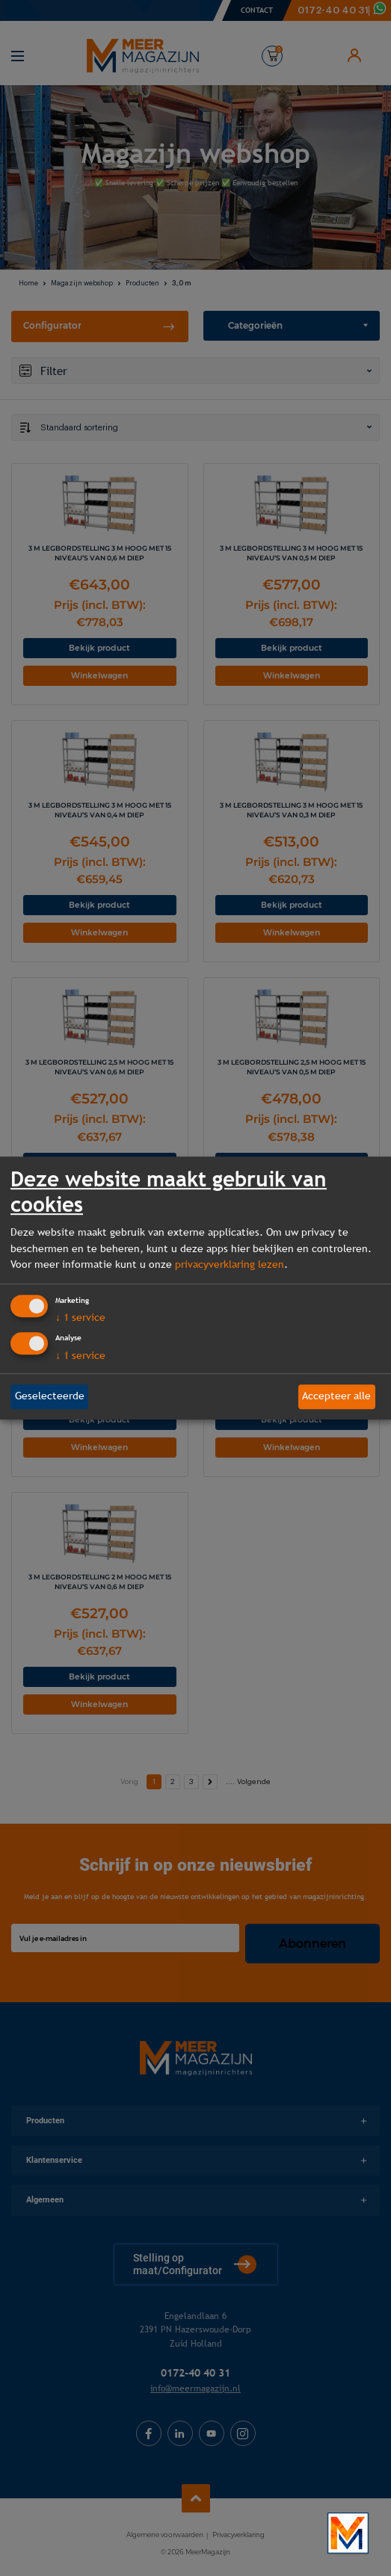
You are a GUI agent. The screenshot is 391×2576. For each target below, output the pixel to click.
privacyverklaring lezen (229, 1264)
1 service (80, 1318)
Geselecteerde (49, 1396)
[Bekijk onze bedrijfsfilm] (348, 2533)
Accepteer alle (336, 1396)
